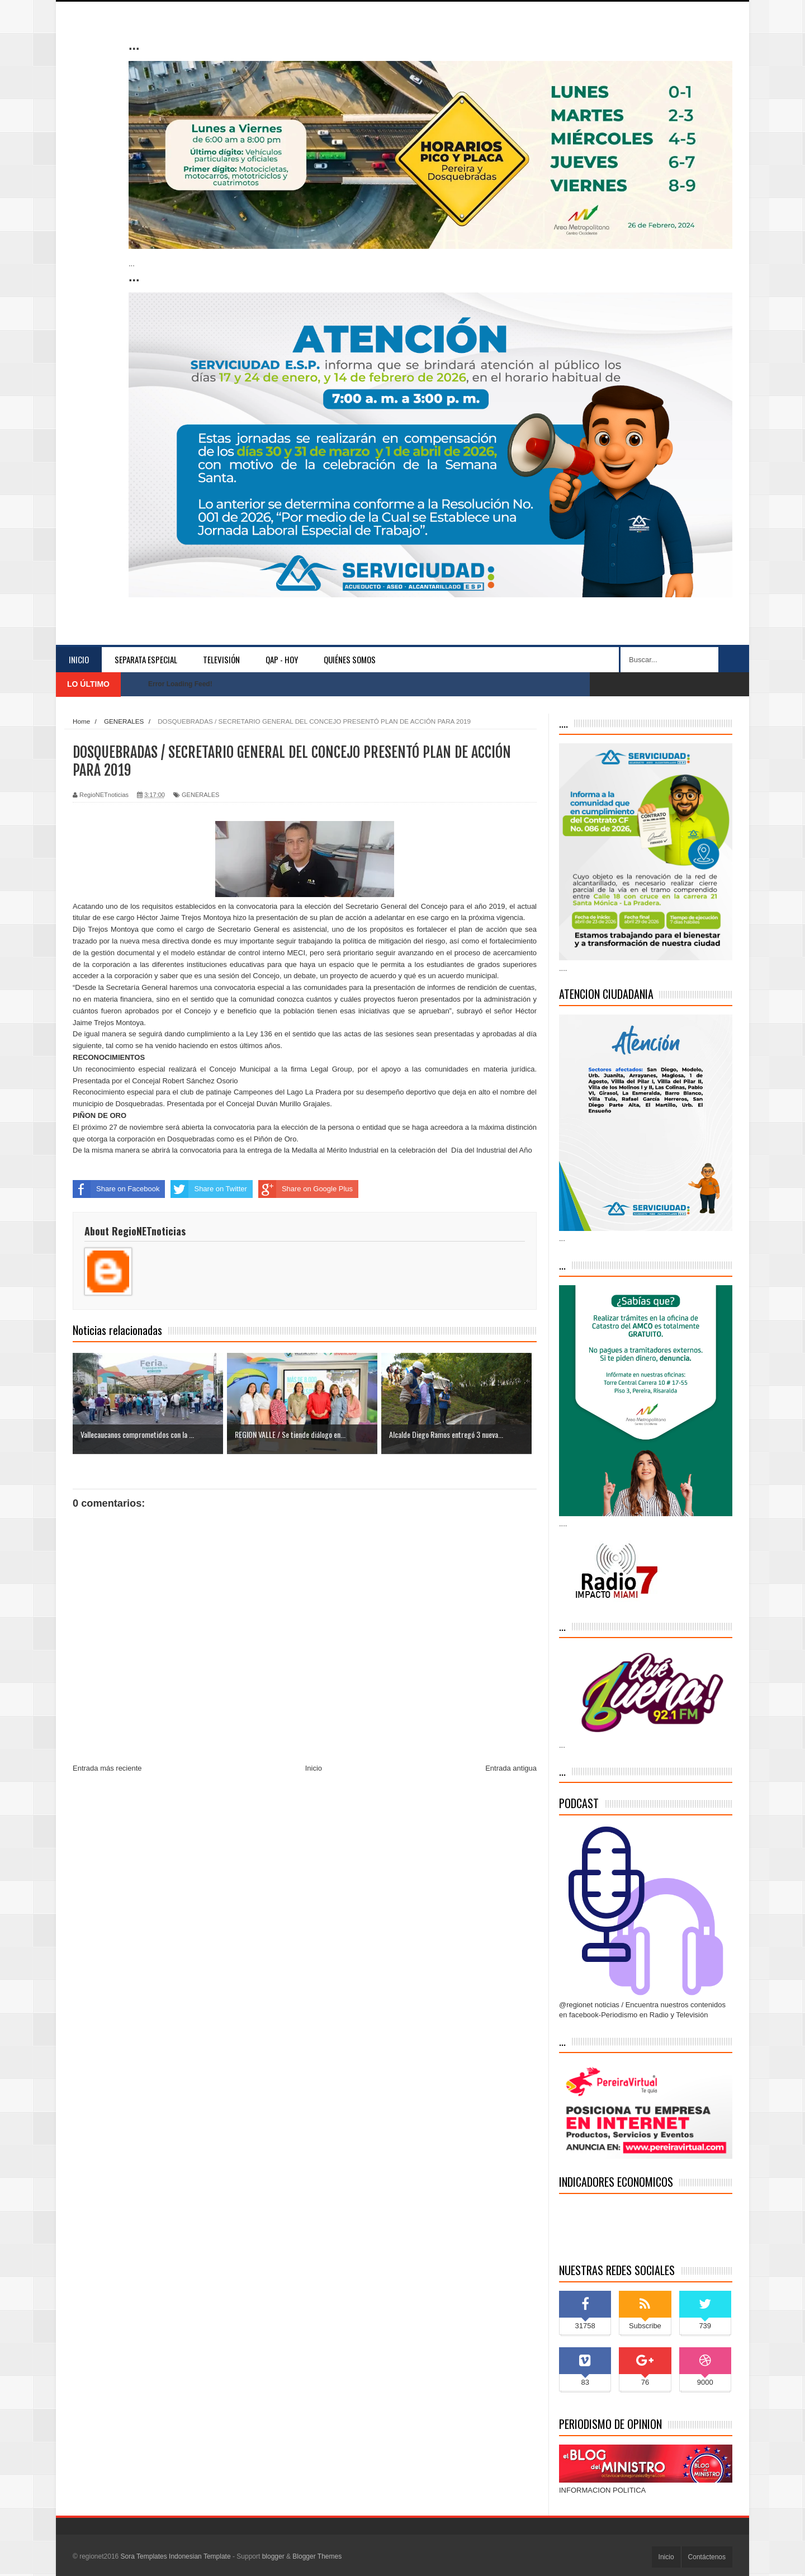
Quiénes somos (350, 659)
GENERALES (200, 794)
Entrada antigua (511, 1768)
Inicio (79, 659)
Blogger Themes (317, 2556)
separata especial (146, 659)
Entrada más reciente (107, 1768)
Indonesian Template (200, 2556)
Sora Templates (144, 2556)
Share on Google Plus (305, 1189)
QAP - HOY (282, 659)
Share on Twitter (209, 1189)
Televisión (221, 659)
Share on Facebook (116, 1189)
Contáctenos (707, 2557)
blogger (273, 2556)
